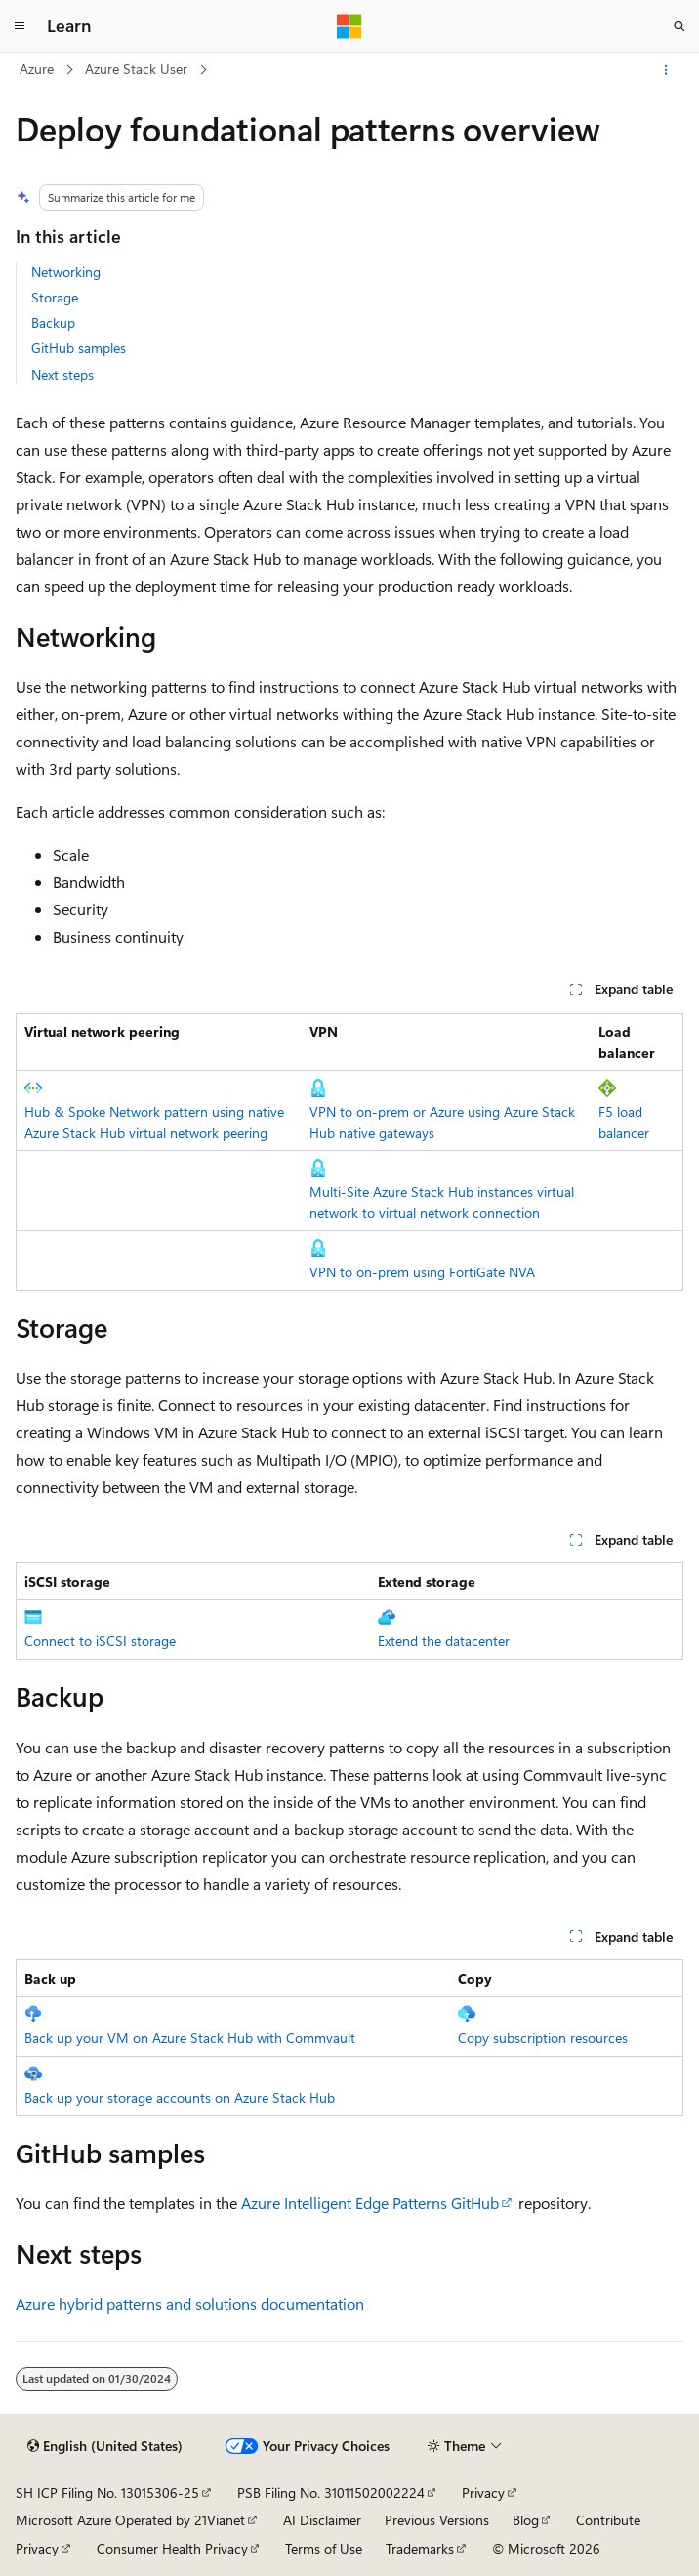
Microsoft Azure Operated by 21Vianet (130, 2520)
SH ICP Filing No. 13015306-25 (107, 2492)
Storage (54, 297)
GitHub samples (78, 348)
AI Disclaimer (322, 2520)
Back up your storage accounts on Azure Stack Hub (179, 2097)
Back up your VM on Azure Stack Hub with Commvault (189, 2038)
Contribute (608, 2520)
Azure (37, 69)
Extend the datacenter (444, 1640)
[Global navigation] (19, 26)
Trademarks (420, 2548)
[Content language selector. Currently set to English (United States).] (105, 2446)
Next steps (62, 374)
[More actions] (666, 70)
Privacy (483, 2492)
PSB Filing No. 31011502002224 (331, 2492)
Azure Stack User (136, 69)
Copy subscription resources (543, 2038)
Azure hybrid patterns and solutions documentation (190, 2303)
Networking (66, 271)
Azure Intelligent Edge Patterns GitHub (370, 2203)
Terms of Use (323, 2548)
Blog (526, 2520)
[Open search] (679, 26)
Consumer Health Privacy (172, 2548)
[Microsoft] (349, 26)
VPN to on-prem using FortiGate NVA (422, 1272)
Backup (53, 322)
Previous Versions (437, 2520)
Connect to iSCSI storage (100, 1640)
